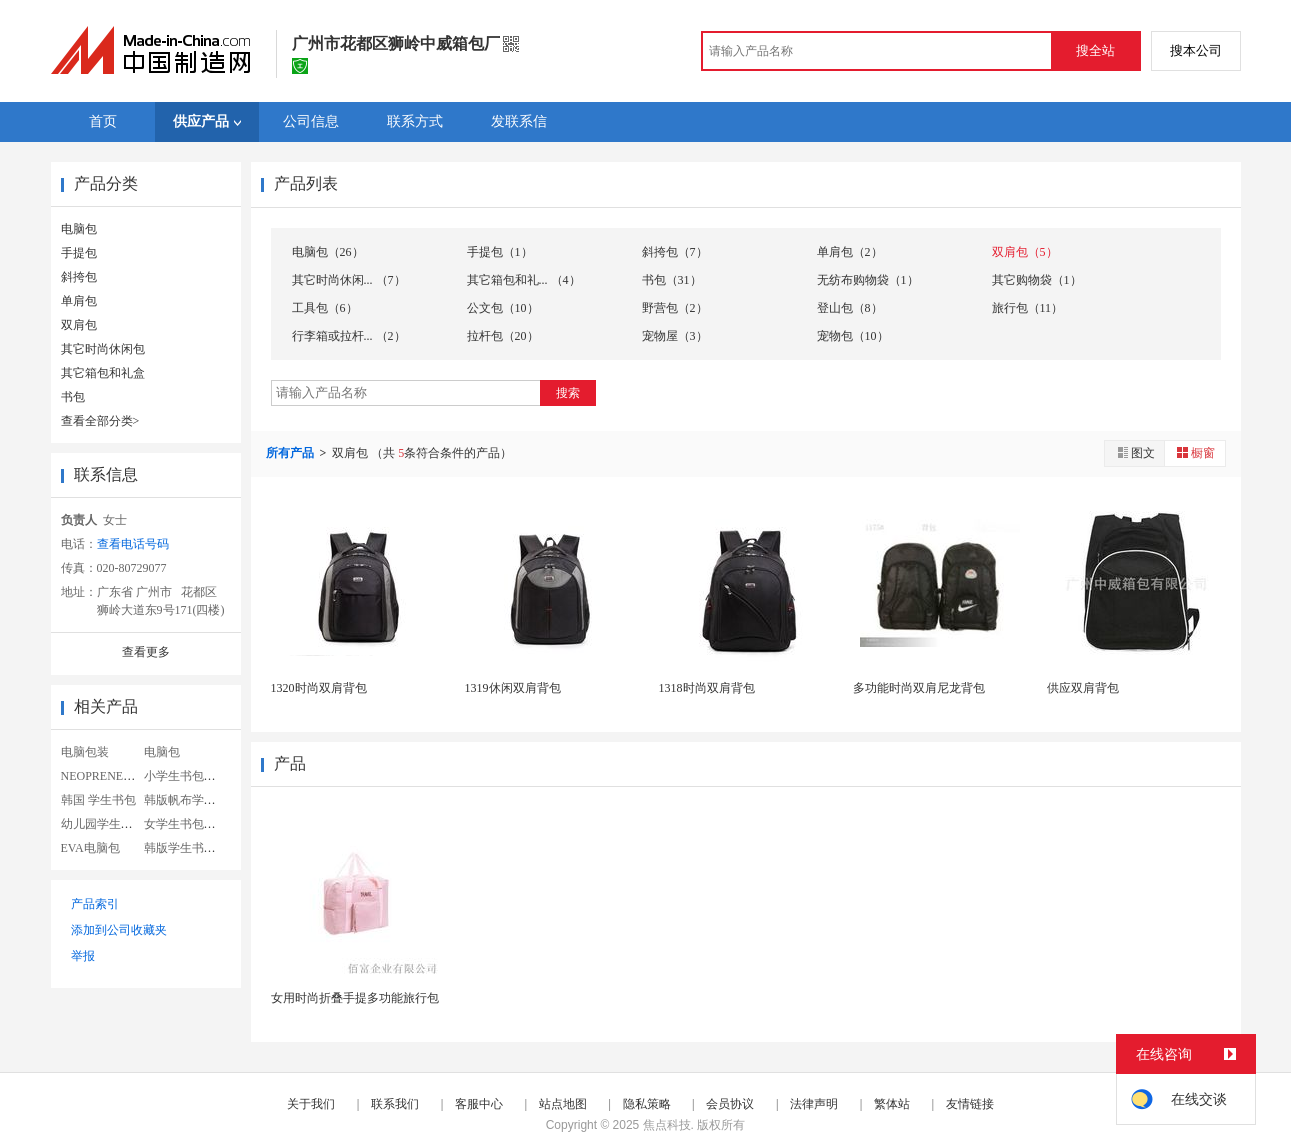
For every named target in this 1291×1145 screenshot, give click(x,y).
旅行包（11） (1028, 308)
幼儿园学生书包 (103, 824)
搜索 (568, 393)
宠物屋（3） (675, 336)
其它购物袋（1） (1037, 280)
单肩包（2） (850, 252)
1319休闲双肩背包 (513, 688)
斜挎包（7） (675, 252)
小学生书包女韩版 (192, 776)
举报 (83, 956)
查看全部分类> (100, 421)
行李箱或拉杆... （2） (349, 336)
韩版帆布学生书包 (192, 800)
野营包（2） (675, 308)
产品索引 (95, 904)
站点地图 (563, 1104)
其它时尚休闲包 (103, 349)
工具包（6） (325, 308)
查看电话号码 (133, 544)
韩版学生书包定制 (192, 848)
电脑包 (79, 229)
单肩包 (79, 301)
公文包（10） (503, 308)
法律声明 (814, 1104)
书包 (73, 397)
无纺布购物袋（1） (868, 280)
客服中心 (479, 1104)
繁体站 (892, 1104)
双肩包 (79, 325)
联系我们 (395, 1104)
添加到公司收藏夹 (119, 930)
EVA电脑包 (90, 848)
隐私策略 (647, 1104)
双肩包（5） (1025, 252)
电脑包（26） (328, 252)
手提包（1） (500, 252)
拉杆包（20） (503, 336)
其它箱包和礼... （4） (524, 280)
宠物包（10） (853, 336)
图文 (1135, 452)
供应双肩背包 (1083, 688)
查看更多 (146, 652)
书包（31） (672, 280)
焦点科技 (667, 1125)
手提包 (79, 253)
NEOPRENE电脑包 (110, 776)
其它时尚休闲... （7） (349, 280)
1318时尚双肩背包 (707, 688)
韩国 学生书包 (98, 800)
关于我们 (311, 1104)
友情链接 (970, 1104)
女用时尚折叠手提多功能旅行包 (355, 998)
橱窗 (1195, 452)
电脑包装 (85, 752)
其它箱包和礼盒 (103, 373)
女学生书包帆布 (186, 824)
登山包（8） (850, 308)
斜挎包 (79, 277)
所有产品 (291, 453)
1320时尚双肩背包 (319, 688)
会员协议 (730, 1104)
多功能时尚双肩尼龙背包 (919, 688)
